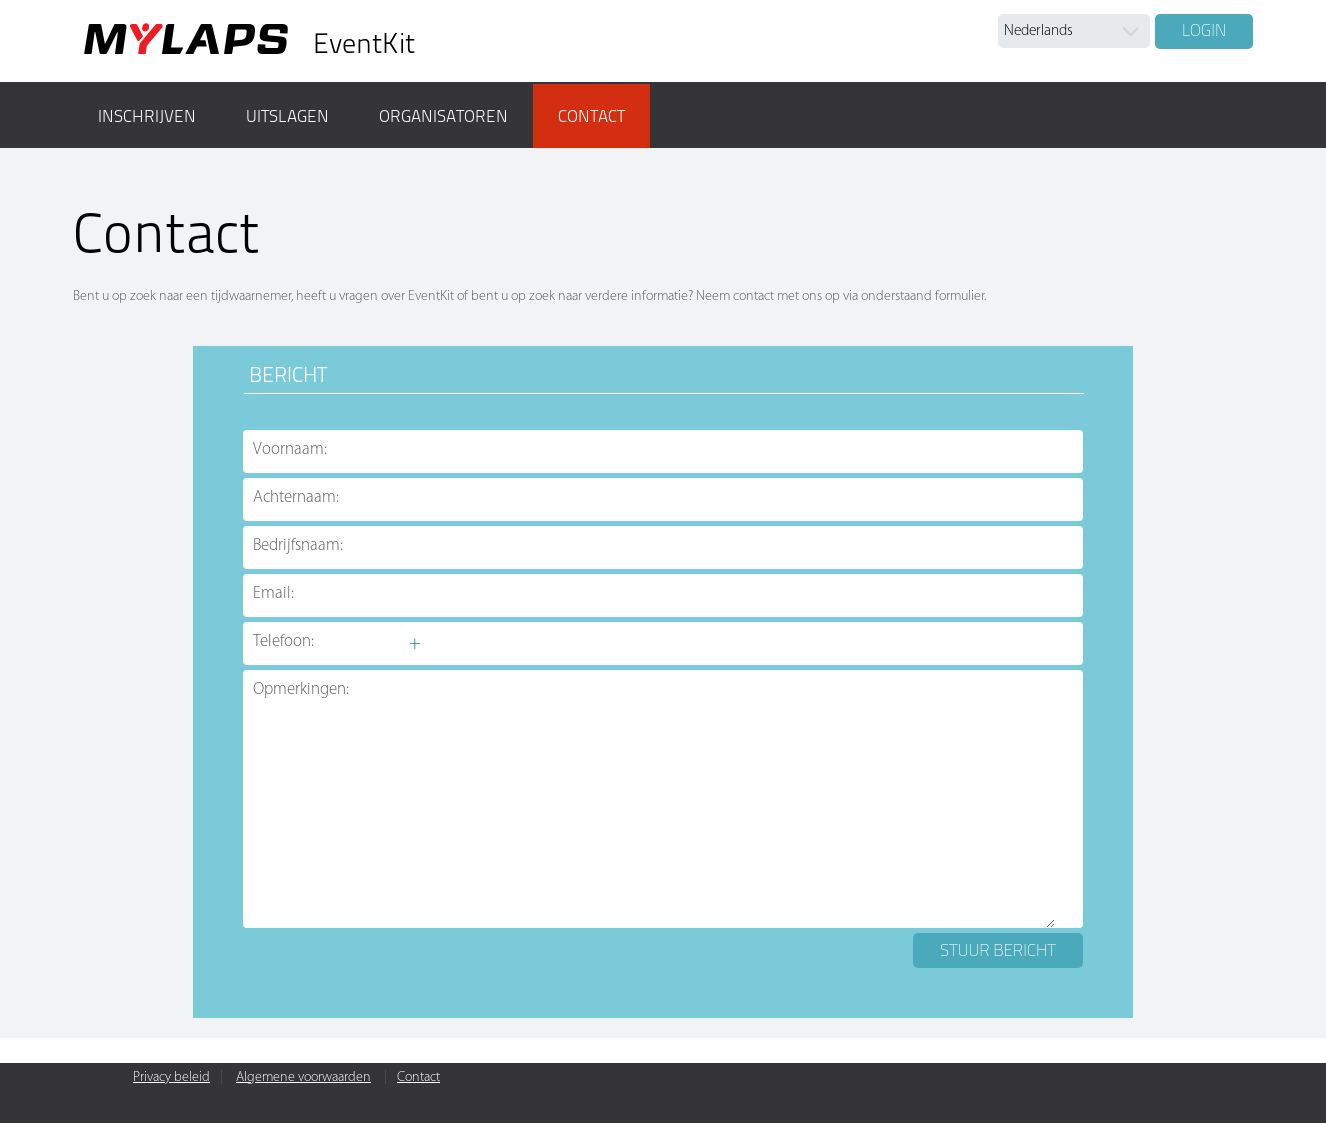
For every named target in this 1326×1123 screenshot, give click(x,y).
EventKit (364, 43)
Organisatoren (443, 116)
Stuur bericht (998, 950)
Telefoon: (283, 641)
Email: (273, 593)
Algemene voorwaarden (303, 1077)
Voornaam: (290, 449)
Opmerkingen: (301, 689)
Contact (591, 116)
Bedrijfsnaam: (298, 545)
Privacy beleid (171, 1077)
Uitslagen (287, 116)
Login (1204, 30)
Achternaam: (296, 497)
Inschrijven (147, 116)
